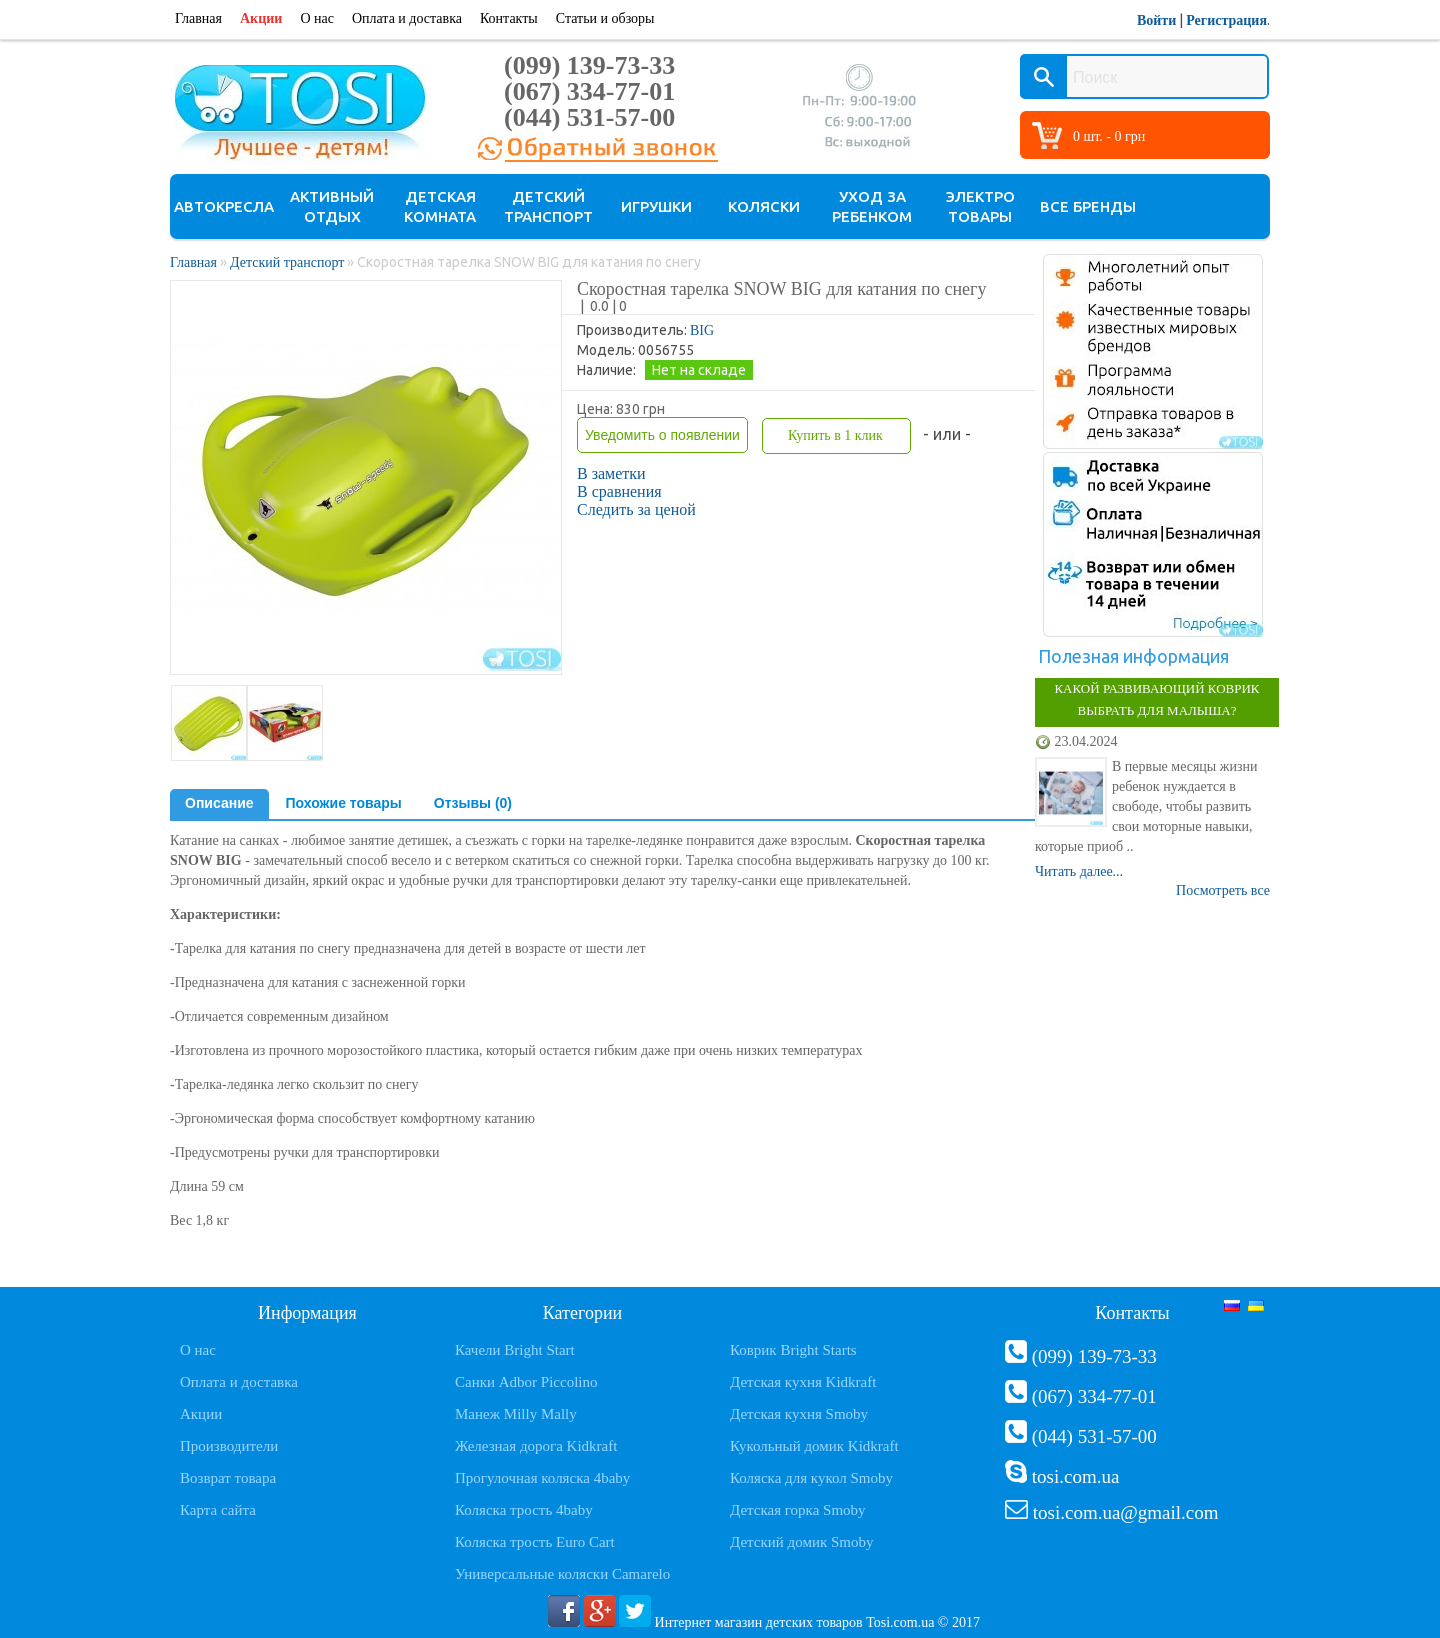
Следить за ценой (636, 509)
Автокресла (224, 206)
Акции (261, 18)
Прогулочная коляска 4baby (542, 1478)
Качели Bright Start (515, 1350)
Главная (198, 18)
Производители (229, 1446)
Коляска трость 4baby (524, 1510)
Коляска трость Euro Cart (535, 1542)
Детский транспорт (548, 206)
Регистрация (1226, 20)
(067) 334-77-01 (589, 91)
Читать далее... (1079, 871)
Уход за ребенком (872, 206)
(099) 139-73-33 (589, 65)
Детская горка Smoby (798, 1510)
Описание (219, 803)
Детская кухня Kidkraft (803, 1382)
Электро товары (980, 206)
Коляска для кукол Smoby (811, 1478)
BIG (702, 330)
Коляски (764, 206)
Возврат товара (228, 1478)
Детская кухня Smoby (799, 1414)
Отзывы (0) (473, 803)
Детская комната (440, 206)
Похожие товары (344, 803)
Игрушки (656, 206)
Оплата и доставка (407, 18)
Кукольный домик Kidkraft (814, 1446)
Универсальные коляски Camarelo (562, 1574)
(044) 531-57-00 (589, 117)
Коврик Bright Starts (793, 1350)
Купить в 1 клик (835, 435)
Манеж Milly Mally (516, 1414)
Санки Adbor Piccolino (526, 1382)
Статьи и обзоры (605, 18)
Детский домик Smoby (801, 1542)
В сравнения (619, 491)
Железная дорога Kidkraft (536, 1446)
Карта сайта (218, 1510)
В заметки (611, 473)
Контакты (509, 18)
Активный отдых (332, 206)
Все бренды (1088, 206)
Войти (1156, 20)
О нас (317, 18)
